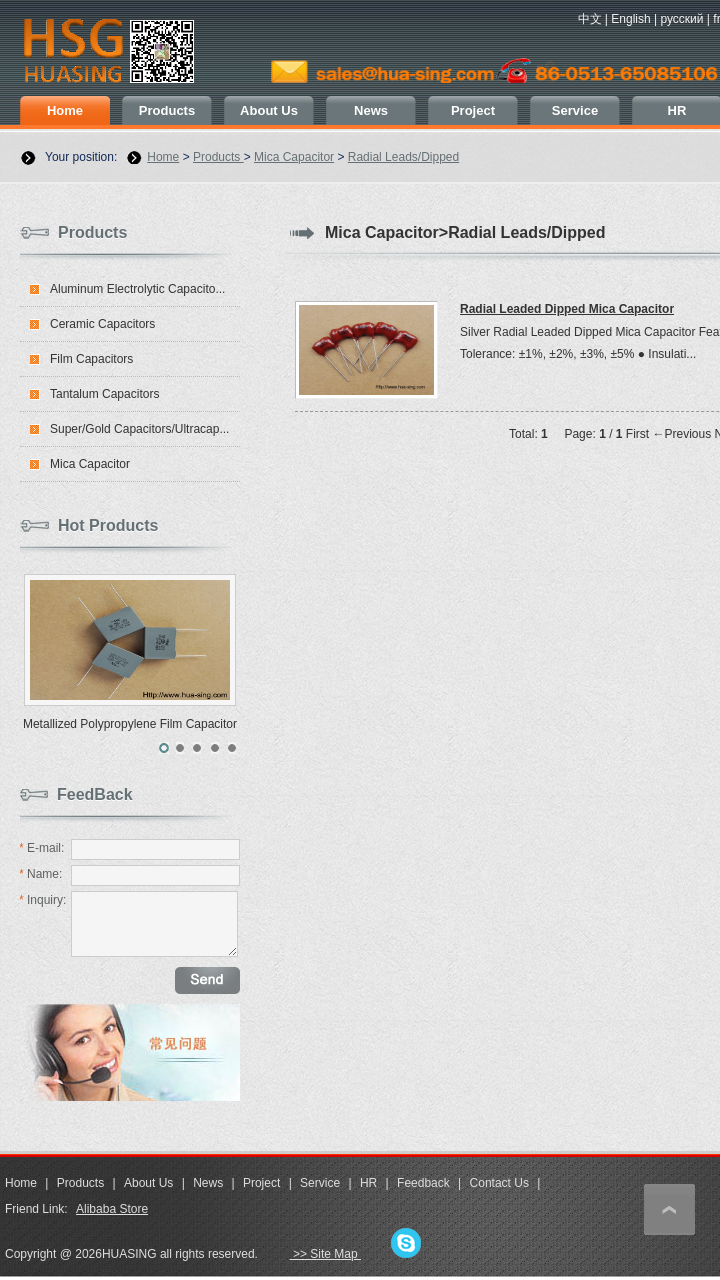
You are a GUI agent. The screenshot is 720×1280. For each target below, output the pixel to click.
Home (65, 110)
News (371, 110)
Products (167, 110)
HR (368, 1183)
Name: (40, 874)
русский (681, 19)
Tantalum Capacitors (104, 394)
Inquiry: (42, 900)
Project (473, 110)
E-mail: (41, 848)
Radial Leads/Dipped (403, 157)
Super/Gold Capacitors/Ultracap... (139, 429)
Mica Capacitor (294, 157)
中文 (590, 19)
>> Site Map (325, 1254)
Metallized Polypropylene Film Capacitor (130, 724)
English (630, 19)
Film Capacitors (91, 359)
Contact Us (499, 1183)
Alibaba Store (112, 1209)
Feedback (423, 1183)
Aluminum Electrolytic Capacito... (137, 289)
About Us (269, 110)
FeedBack (95, 794)
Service (575, 110)
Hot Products (108, 525)
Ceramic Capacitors (102, 324)
